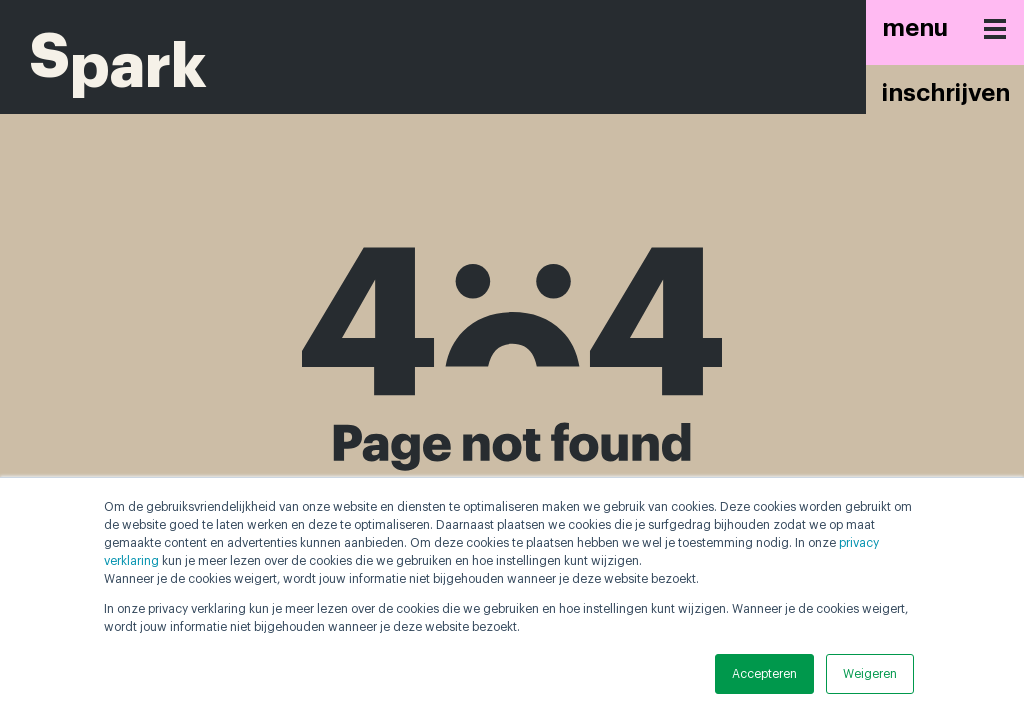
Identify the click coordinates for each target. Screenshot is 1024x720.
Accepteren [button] (764, 674)
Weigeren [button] (870, 674)
